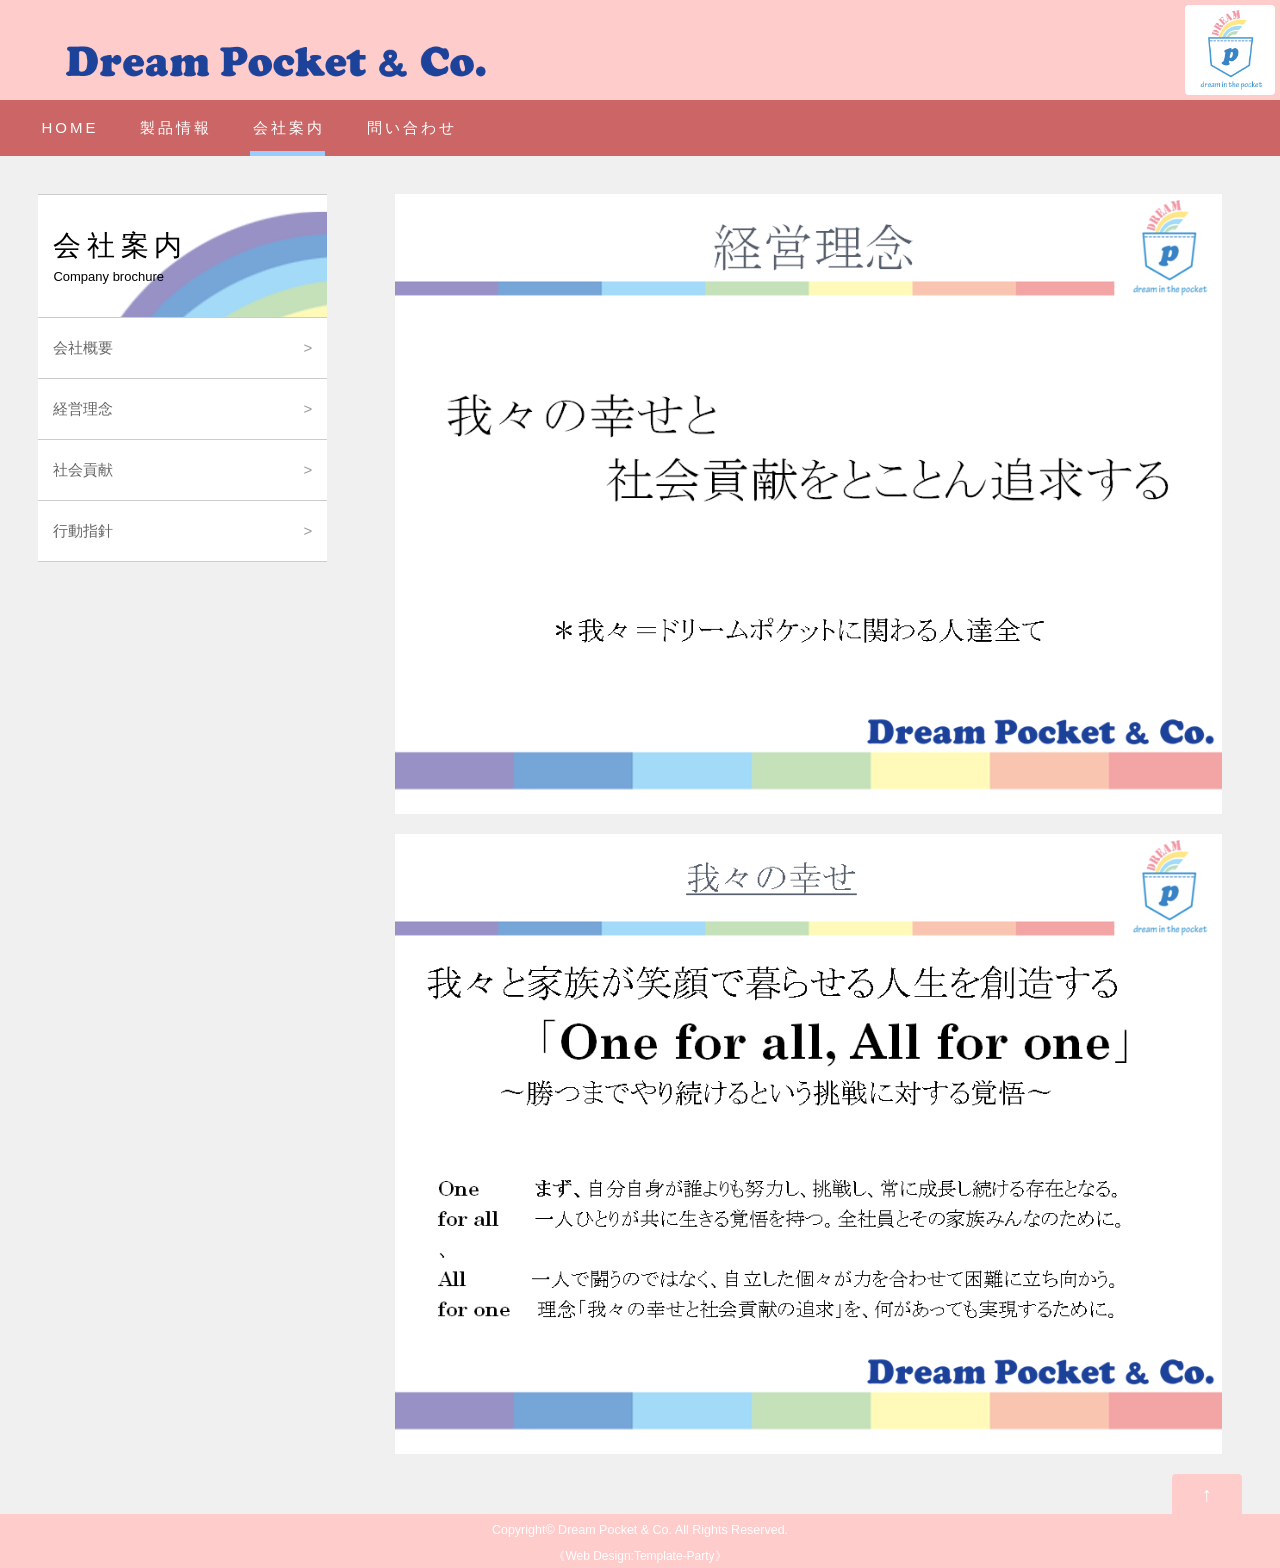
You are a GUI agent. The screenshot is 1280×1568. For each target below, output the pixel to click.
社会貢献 (83, 469)
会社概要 (83, 347)
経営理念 (83, 408)
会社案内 (289, 127)
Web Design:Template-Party (639, 1556)
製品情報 (176, 127)
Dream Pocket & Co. (615, 1530)
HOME (69, 127)
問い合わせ (412, 127)
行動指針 (83, 530)
